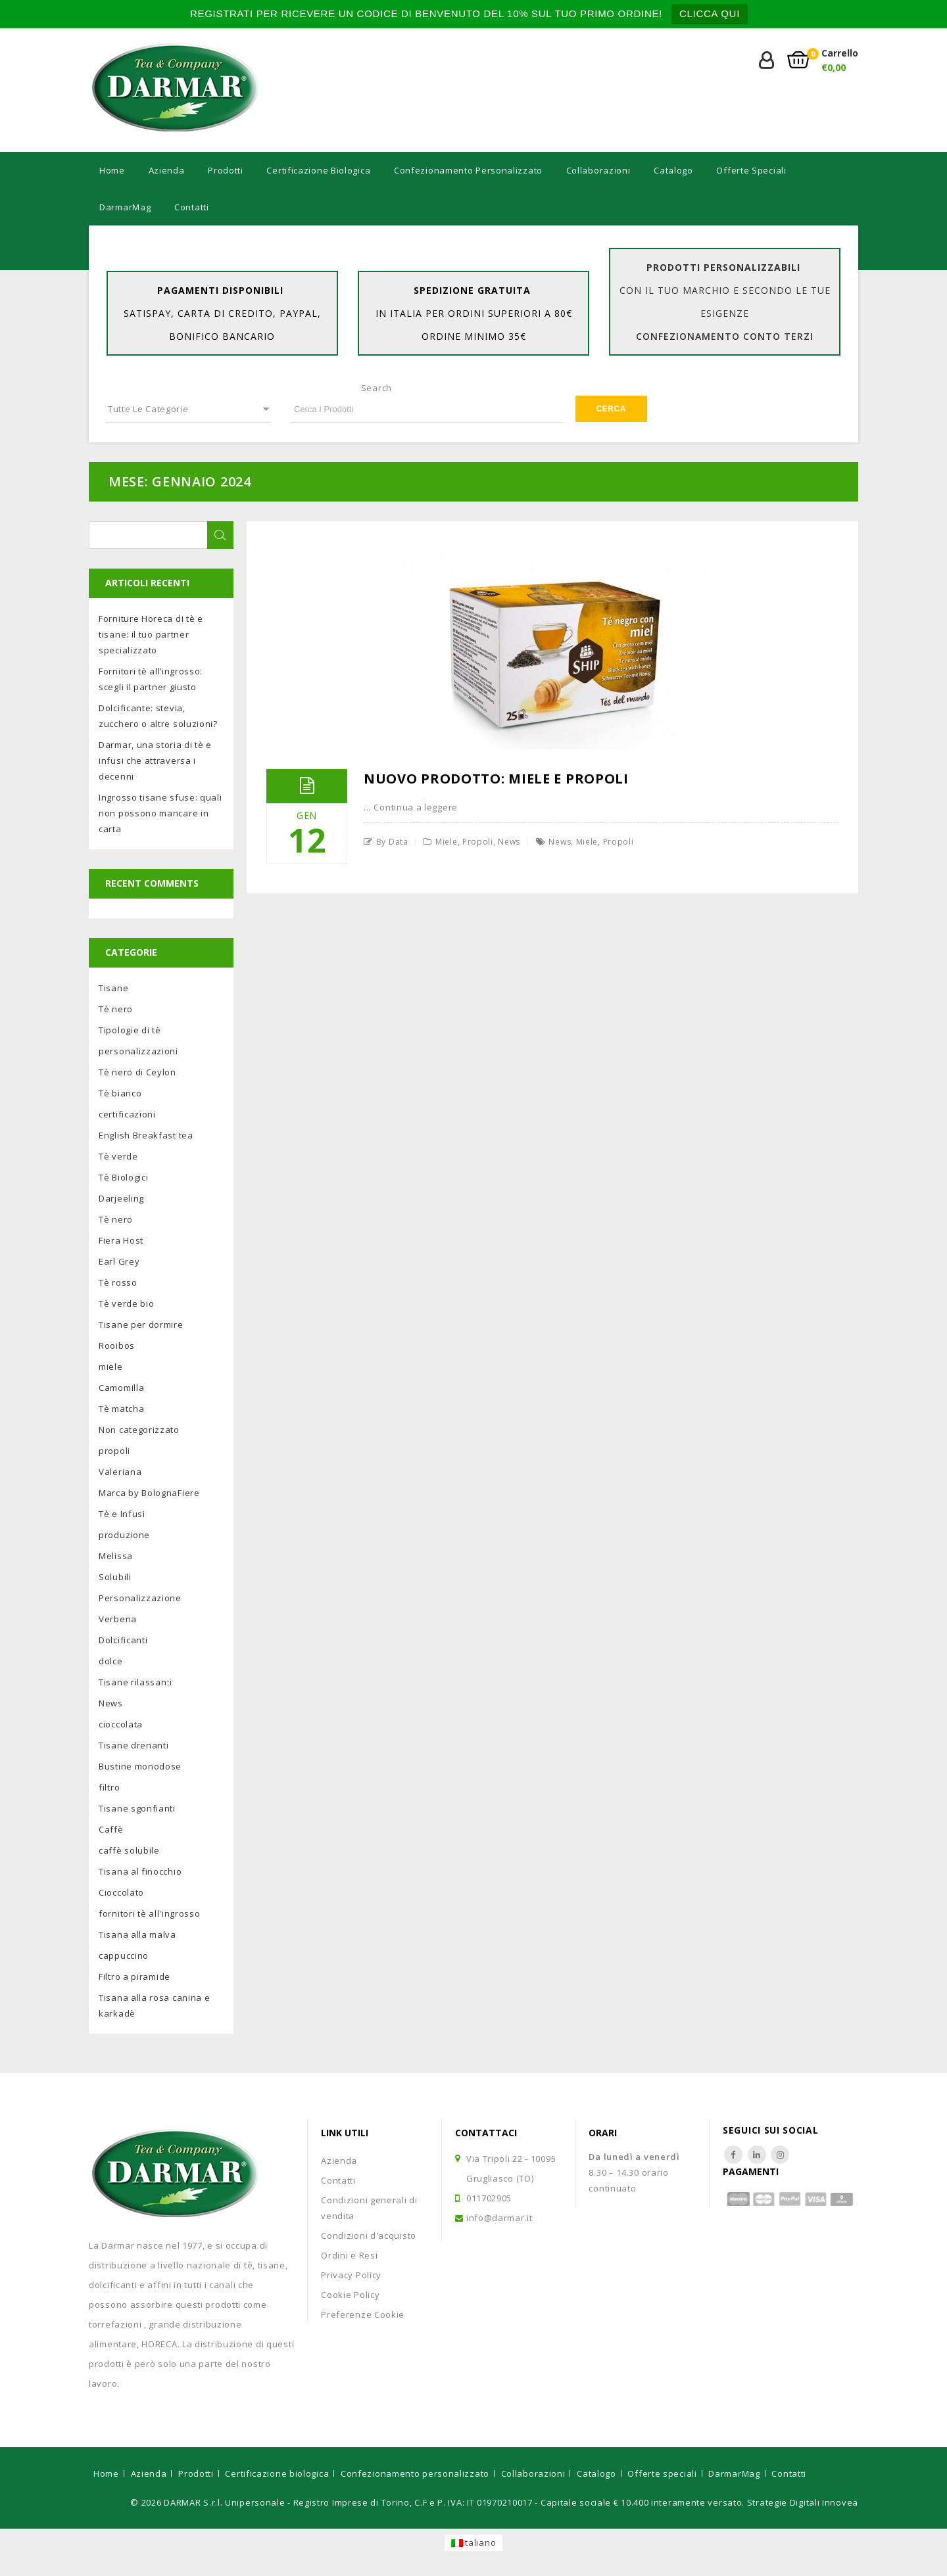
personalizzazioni (138, 1051)
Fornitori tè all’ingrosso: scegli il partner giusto (151, 679)
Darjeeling (121, 1198)
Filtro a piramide (134, 1976)
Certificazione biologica (318, 170)
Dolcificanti (123, 1640)
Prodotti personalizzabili (723, 267)
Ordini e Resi (349, 2255)
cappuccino (124, 1955)
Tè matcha (121, 1409)
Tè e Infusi (122, 1514)
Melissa (116, 1556)
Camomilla (121, 1387)
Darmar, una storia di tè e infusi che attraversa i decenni (155, 760)
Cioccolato (121, 1892)
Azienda (167, 170)
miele (446, 841)
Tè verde (118, 1156)
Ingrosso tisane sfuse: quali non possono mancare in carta (160, 813)
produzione (124, 1535)
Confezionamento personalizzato (468, 170)
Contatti (191, 207)
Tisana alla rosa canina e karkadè (154, 2005)
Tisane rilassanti (135, 1682)
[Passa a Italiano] (474, 2543)
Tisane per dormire (141, 1324)
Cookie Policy (350, 2295)
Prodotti (225, 170)
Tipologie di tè (130, 1030)
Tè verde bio (126, 1303)
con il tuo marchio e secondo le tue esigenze (725, 313)
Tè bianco (120, 1093)
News (509, 841)
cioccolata (121, 1724)
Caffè (111, 1829)
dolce (111, 1661)
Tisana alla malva (137, 1934)
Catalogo (673, 170)
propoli (477, 841)
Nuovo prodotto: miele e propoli (496, 778)
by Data (392, 841)
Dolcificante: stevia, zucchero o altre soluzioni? (158, 716)
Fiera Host (121, 1240)
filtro (109, 1787)
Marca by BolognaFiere (149, 1493)
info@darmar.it (499, 2218)
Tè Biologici (123, 1177)
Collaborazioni (598, 170)
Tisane (113, 988)
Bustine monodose (140, 1766)
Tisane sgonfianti (137, 1808)
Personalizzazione (140, 1598)
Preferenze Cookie (362, 2314)
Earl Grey (119, 1261)
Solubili (115, 1577)
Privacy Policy (351, 2275)
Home (112, 170)
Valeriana (120, 1472)
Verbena (118, 1619)
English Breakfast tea (146, 1135)
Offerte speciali (751, 170)
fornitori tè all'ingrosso (150, 1913)
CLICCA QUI (709, 13)
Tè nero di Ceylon (137, 1072)
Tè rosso (118, 1282)
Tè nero (116, 1009)
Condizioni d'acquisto (368, 2235)
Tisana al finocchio (140, 1871)
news (559, 841)
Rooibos (117, 1345)
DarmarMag (125, 207)
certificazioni (127, 1114)
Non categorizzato (139, 1430)
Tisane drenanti (134, 1745)
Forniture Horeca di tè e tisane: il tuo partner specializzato (151, 634)
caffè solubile (129, 1850)
